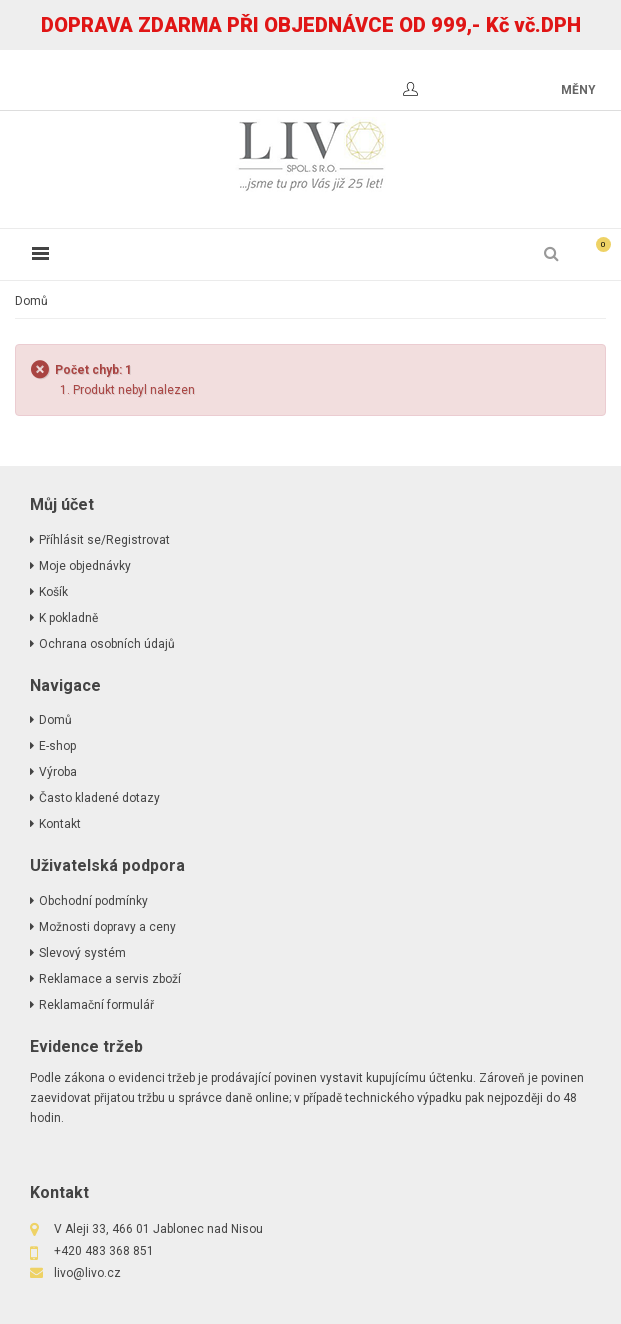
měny (578, 90)
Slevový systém (82, 953)
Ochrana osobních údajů (107, 644)
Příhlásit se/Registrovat (104, 540)
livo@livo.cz (87, 1273)
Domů (31, 301)
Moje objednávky (85, 566)
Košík (53, 592)
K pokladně (68, 618)
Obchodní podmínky (93, 901)
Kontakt (60, 824)
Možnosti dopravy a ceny (107, 927)
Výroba (58, 772)
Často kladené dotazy (99, 798)
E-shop (57, 746)
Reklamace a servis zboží (110, 979)
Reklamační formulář (96, 1005)
